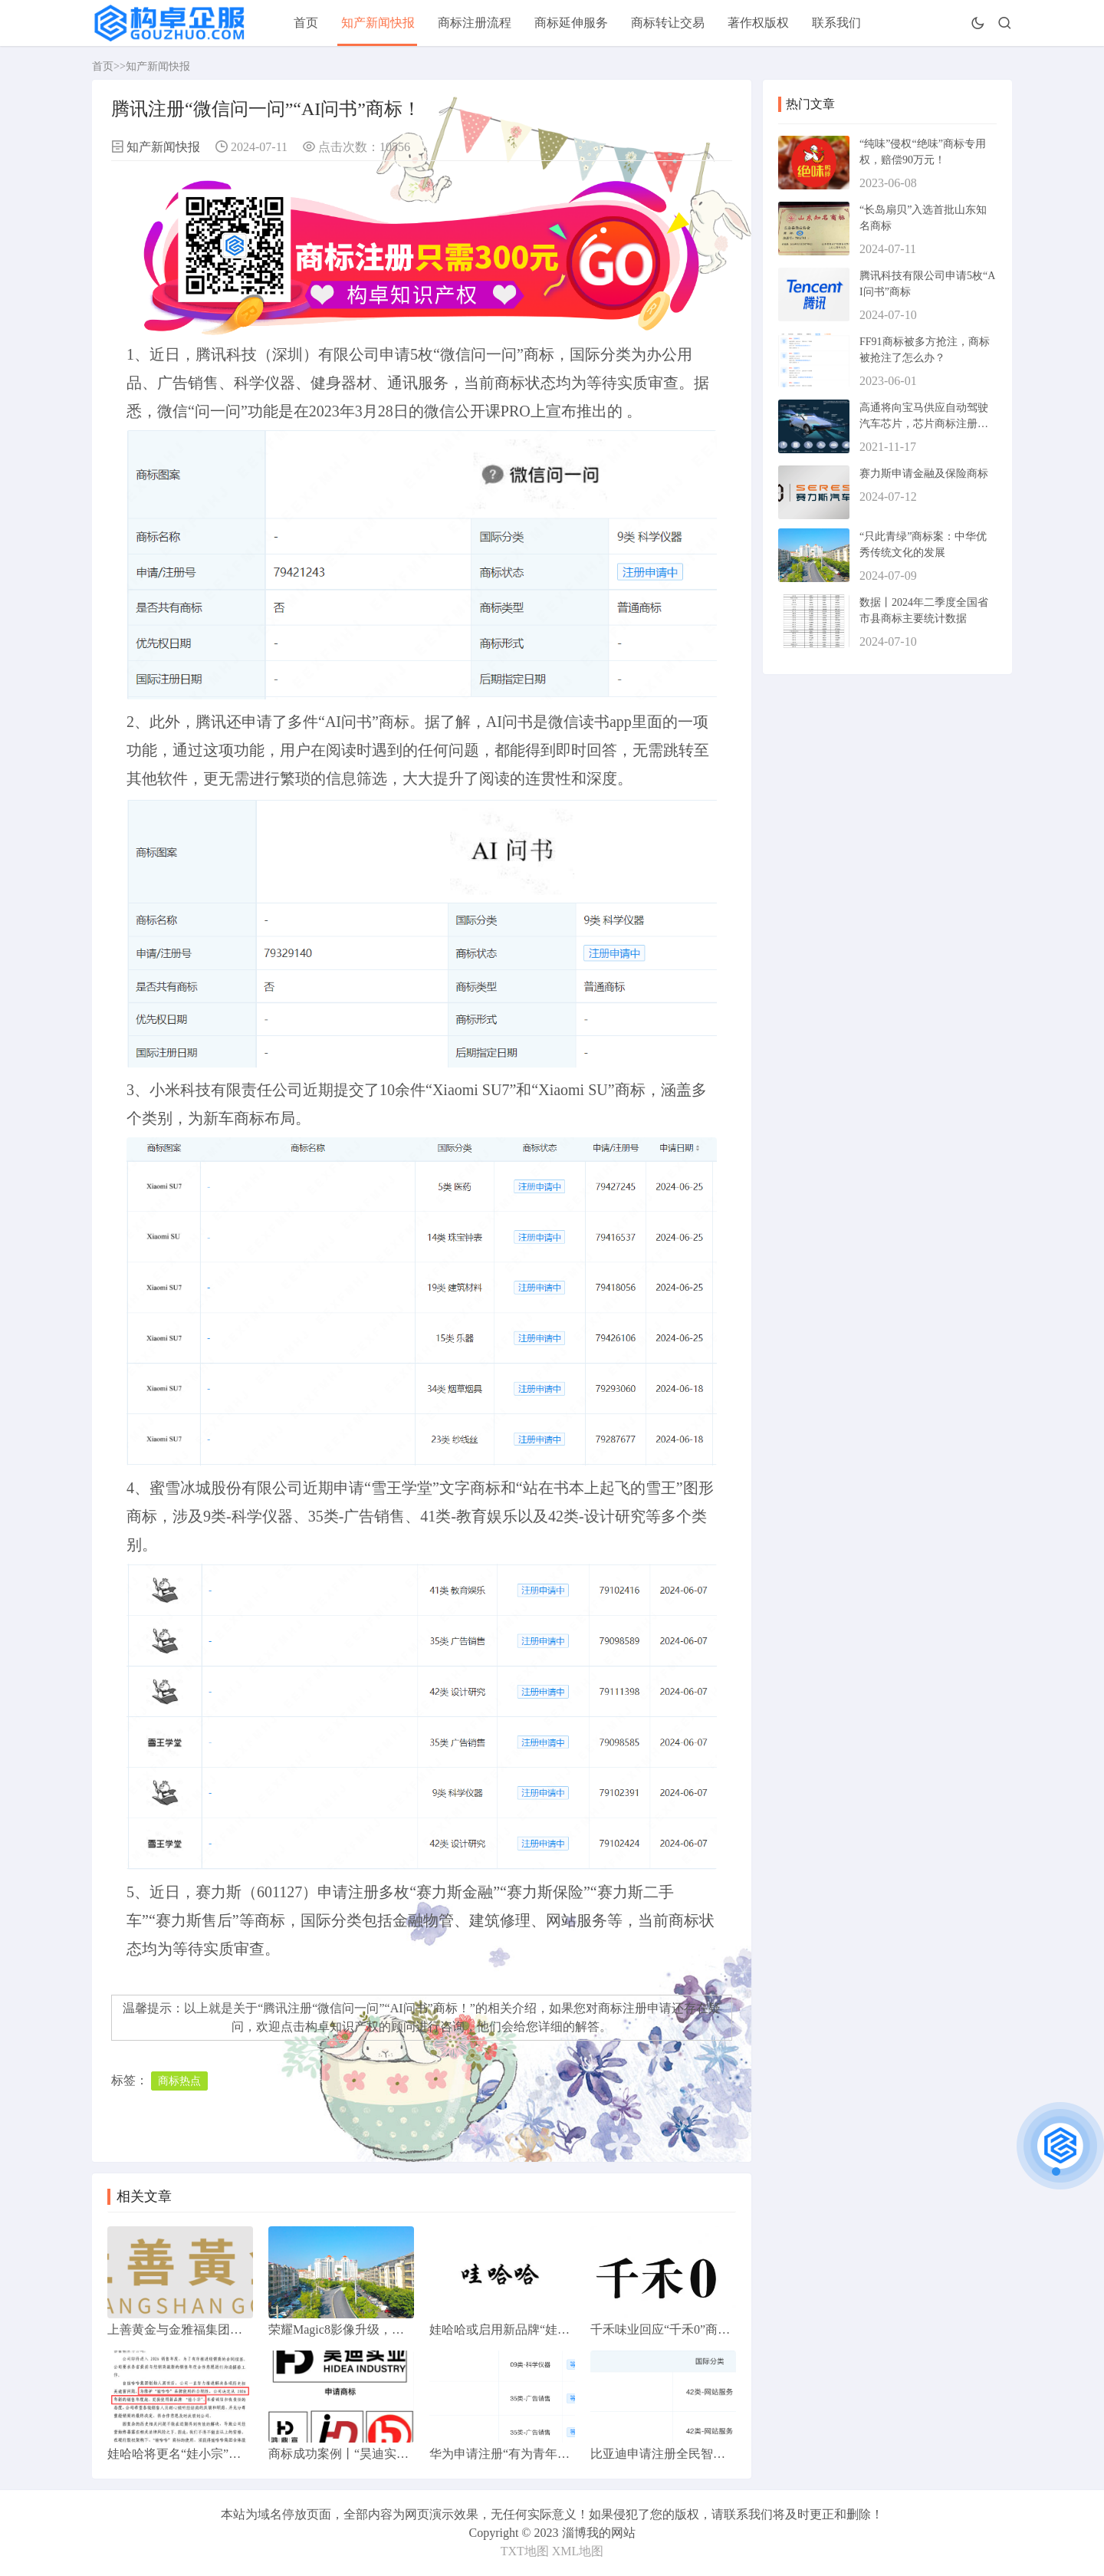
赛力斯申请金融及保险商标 (923, 473)
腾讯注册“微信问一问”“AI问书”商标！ (366, 2008)
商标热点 (179, 2081)
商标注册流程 (474, 22)
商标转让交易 (668, 22)
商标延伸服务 (571, 22)
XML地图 (578, 2551)
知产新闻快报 (378, 22)
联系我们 (836, 22)
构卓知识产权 (342, 2026)
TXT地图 (525, 2551)
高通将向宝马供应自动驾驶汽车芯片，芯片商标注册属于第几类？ (923, 424)
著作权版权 (758, 22)
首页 (306, 22)
